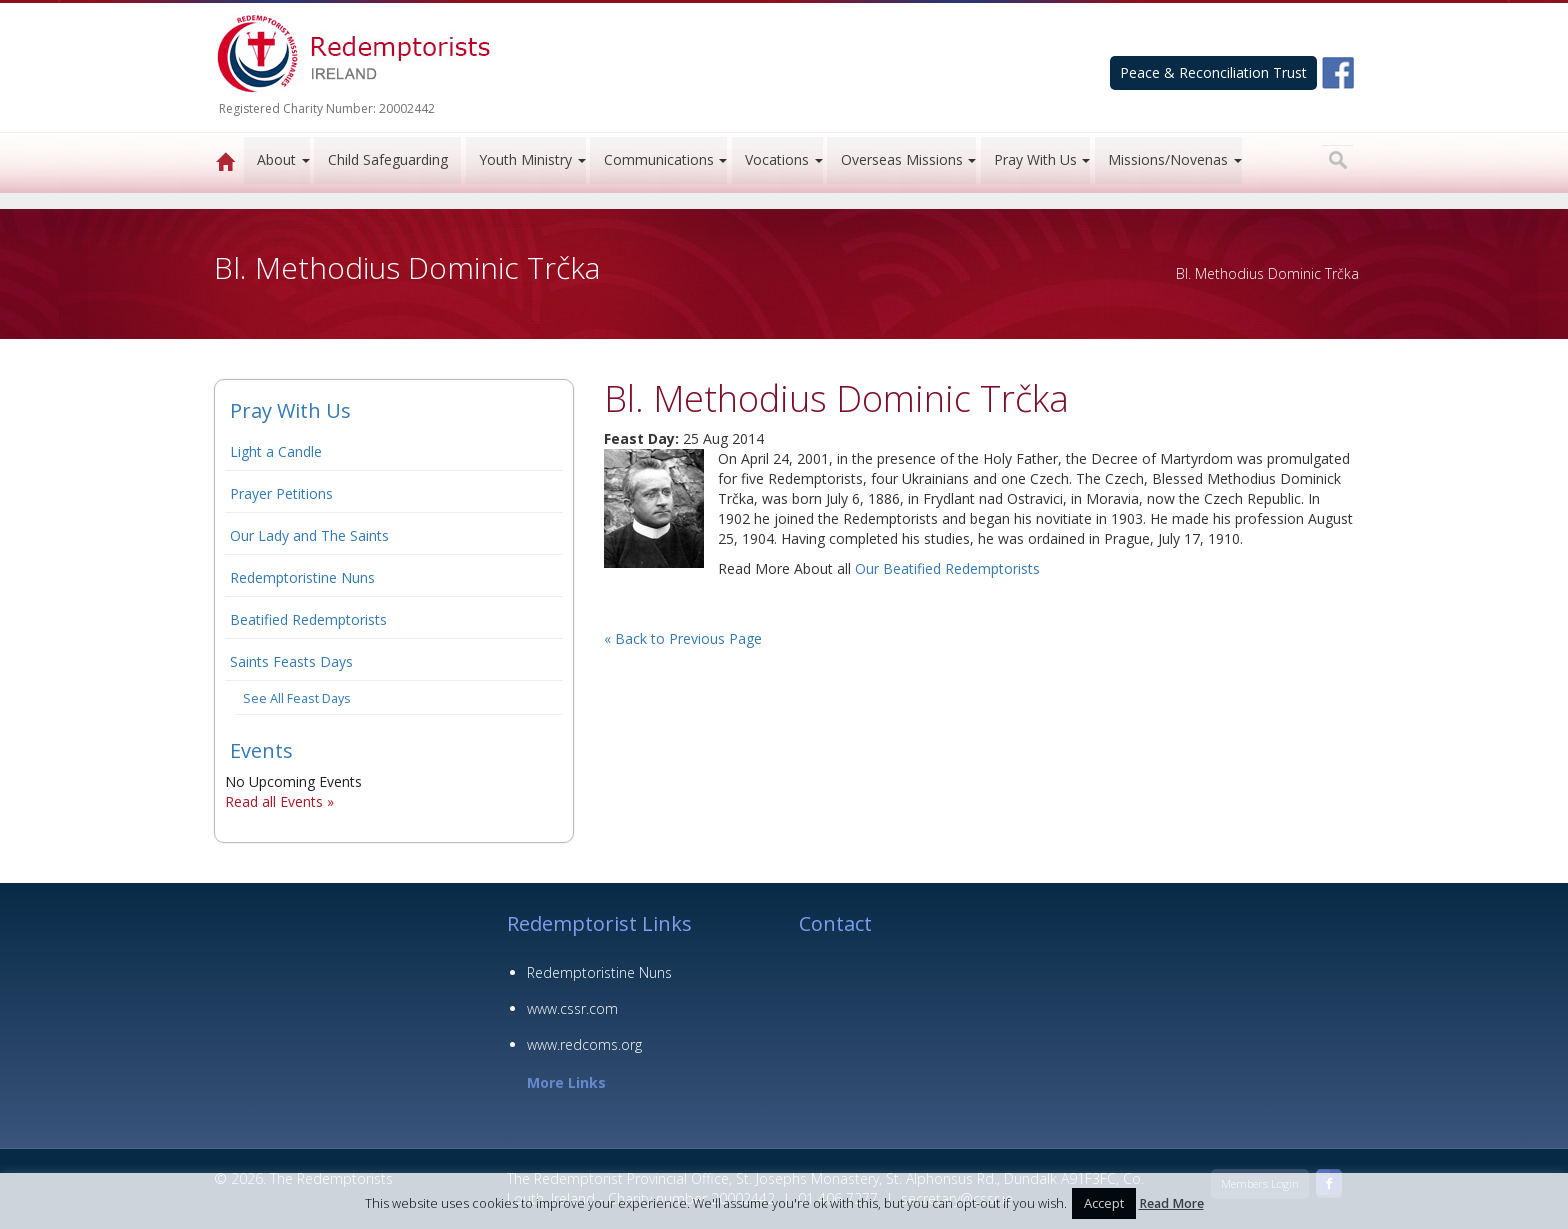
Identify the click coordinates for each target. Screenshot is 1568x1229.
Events (261, 750)
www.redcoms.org (584, 1044)
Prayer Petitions (281, 493)
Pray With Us (1035, 159)
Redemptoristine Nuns (302, 577)
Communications (659, 159)
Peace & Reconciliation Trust (1213, 72)
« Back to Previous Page (683, 638)
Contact (835, 923)
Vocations (777, 159)
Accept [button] (1104, 1203)
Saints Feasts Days (291, 661)
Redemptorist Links (599, 923)
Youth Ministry (525, 159)
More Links (566, 1082)
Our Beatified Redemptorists (947, 568)
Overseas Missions (902, 159)
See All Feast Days (297, 698)
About (276, 159)
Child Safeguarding (388, 159)
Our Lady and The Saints (309, 535)
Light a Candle (276, 451)
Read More (1171, 1203)
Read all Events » (279, 801)
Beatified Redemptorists (308, 619)
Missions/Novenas (1168, 159)
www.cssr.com (572, 1008)
